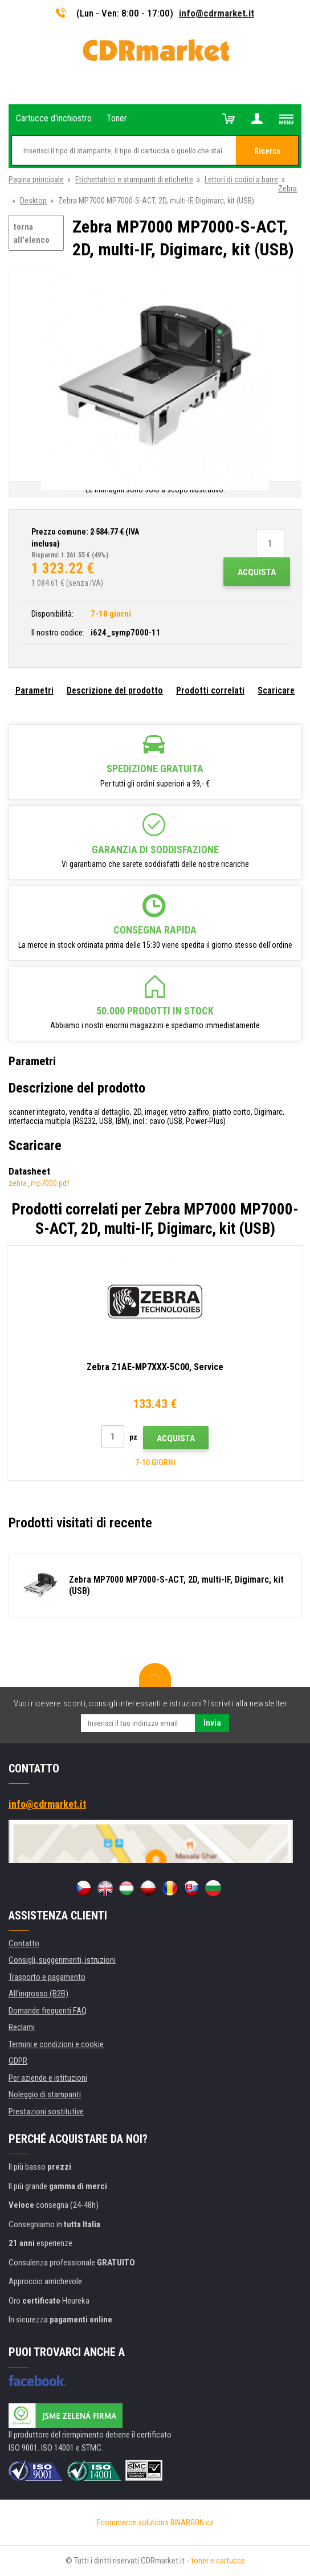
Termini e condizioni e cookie (56, 2044)
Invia (212, 1723)
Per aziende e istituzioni (48, 2078)
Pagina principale (36, 179)
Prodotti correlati (210, 690)
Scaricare (276, 690)
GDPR (18, 2061)
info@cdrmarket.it (216, 13)
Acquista (257, 572)
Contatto (24, 1943)
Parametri (34, 690)
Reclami (22, 2027)
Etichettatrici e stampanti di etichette (134, 179)
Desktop (33, 200)
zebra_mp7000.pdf (39, 1183)
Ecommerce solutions (133, 2522)
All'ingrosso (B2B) (38, 1993)
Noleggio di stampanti (45, 2094)
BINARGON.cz (192, 2522)
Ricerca (267, 151)
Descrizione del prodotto (115, 690)
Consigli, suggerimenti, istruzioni (62, 1960)
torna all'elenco (32, 233)
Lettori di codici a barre (241, 179)
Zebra (287, 188)
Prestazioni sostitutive (46, 2111)
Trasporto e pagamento (47, 1977)
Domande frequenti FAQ (48, 2011)
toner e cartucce (218, 2560)
